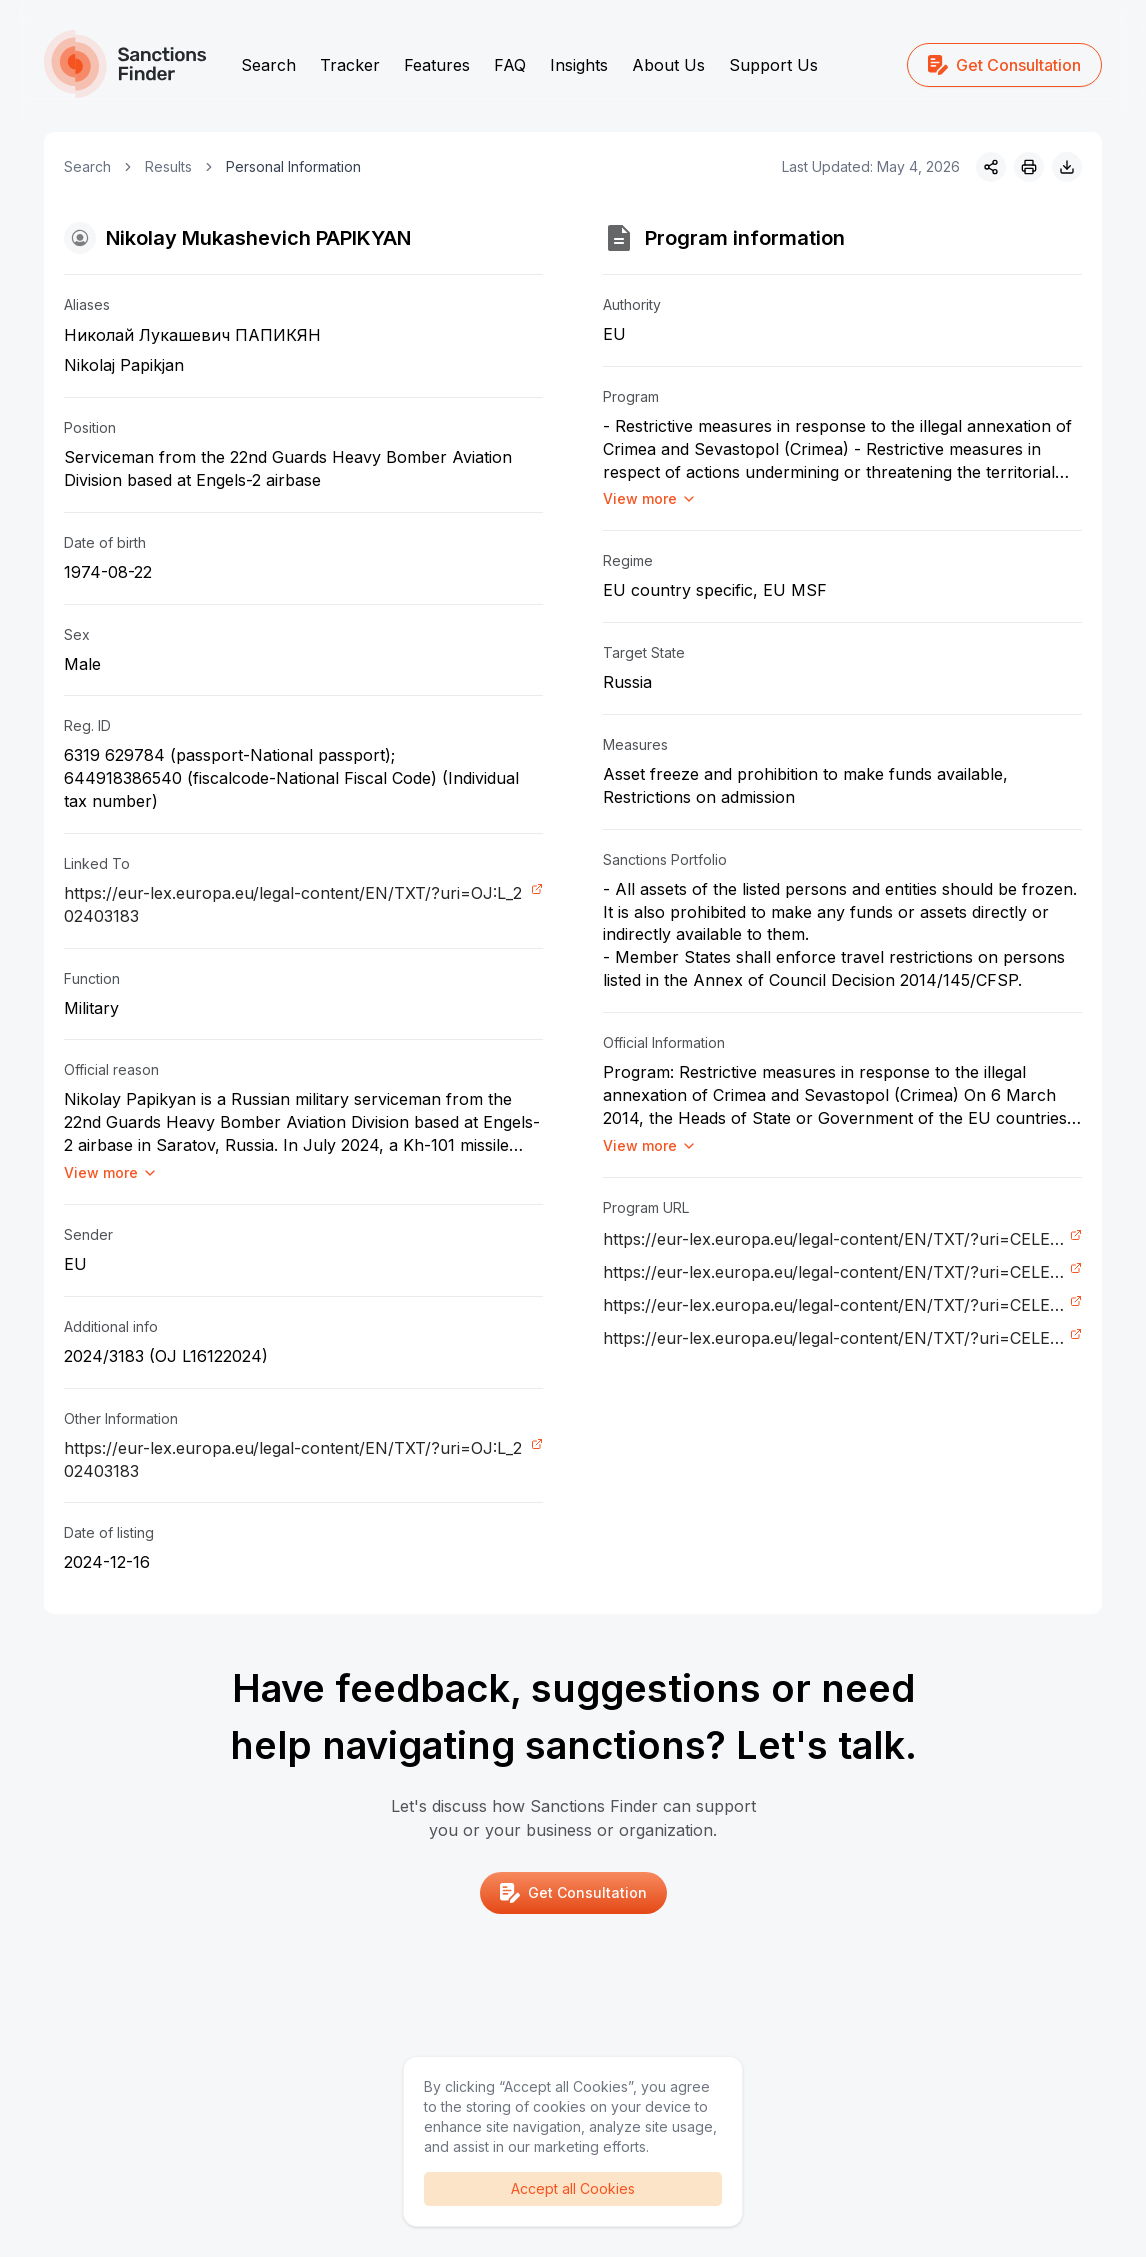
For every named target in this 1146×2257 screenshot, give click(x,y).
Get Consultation (1004, 65)
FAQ (510, 65)
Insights (579, 65)
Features (437, 65)
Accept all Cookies (573, 2188)
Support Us (773, 65)
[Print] (1029, 167)
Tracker (350, 65)
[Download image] (1067, 167)
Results (168, 166)
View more (111, 1172)
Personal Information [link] (293, 166)
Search (268, 65)
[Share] (991, 167)
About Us (668, 65)
